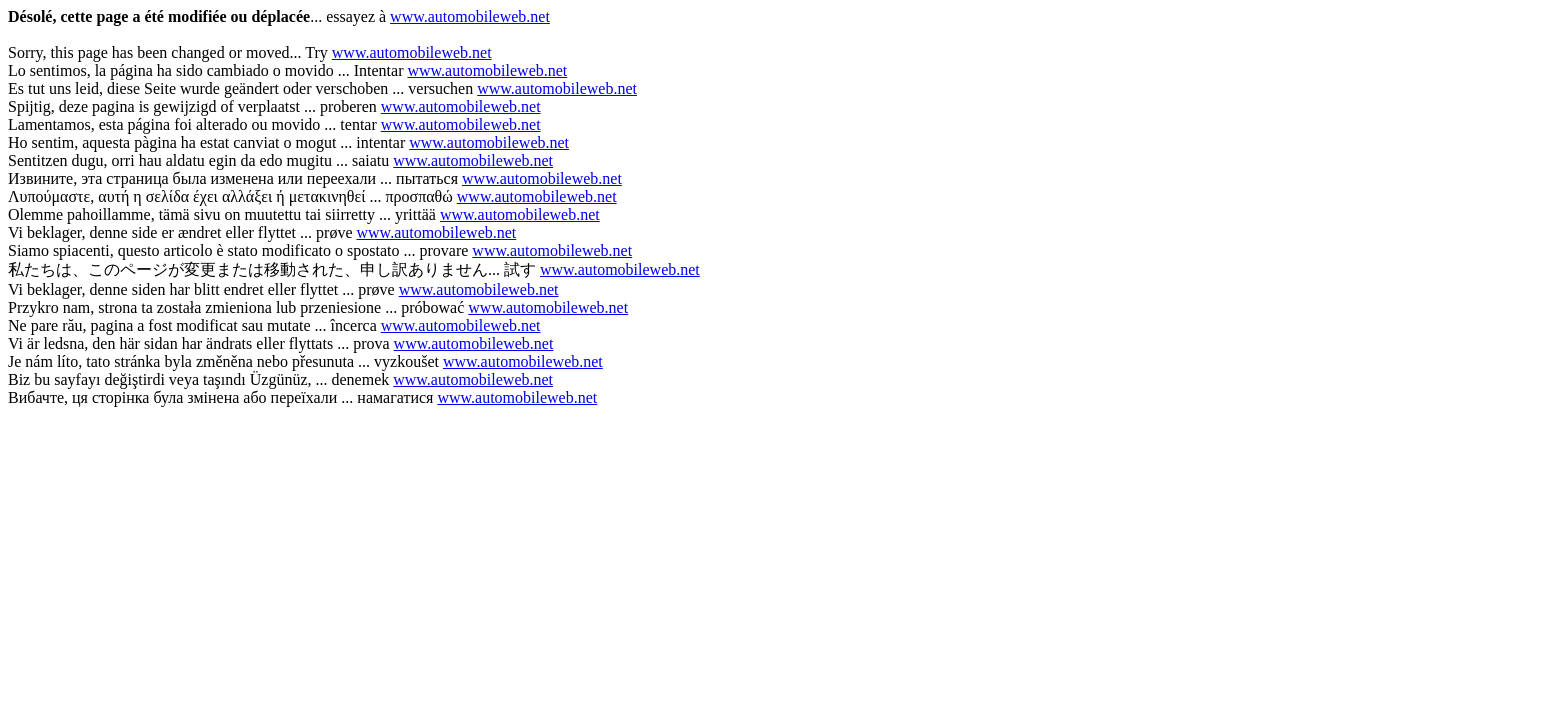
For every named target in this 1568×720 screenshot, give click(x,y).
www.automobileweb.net (470, 16)
